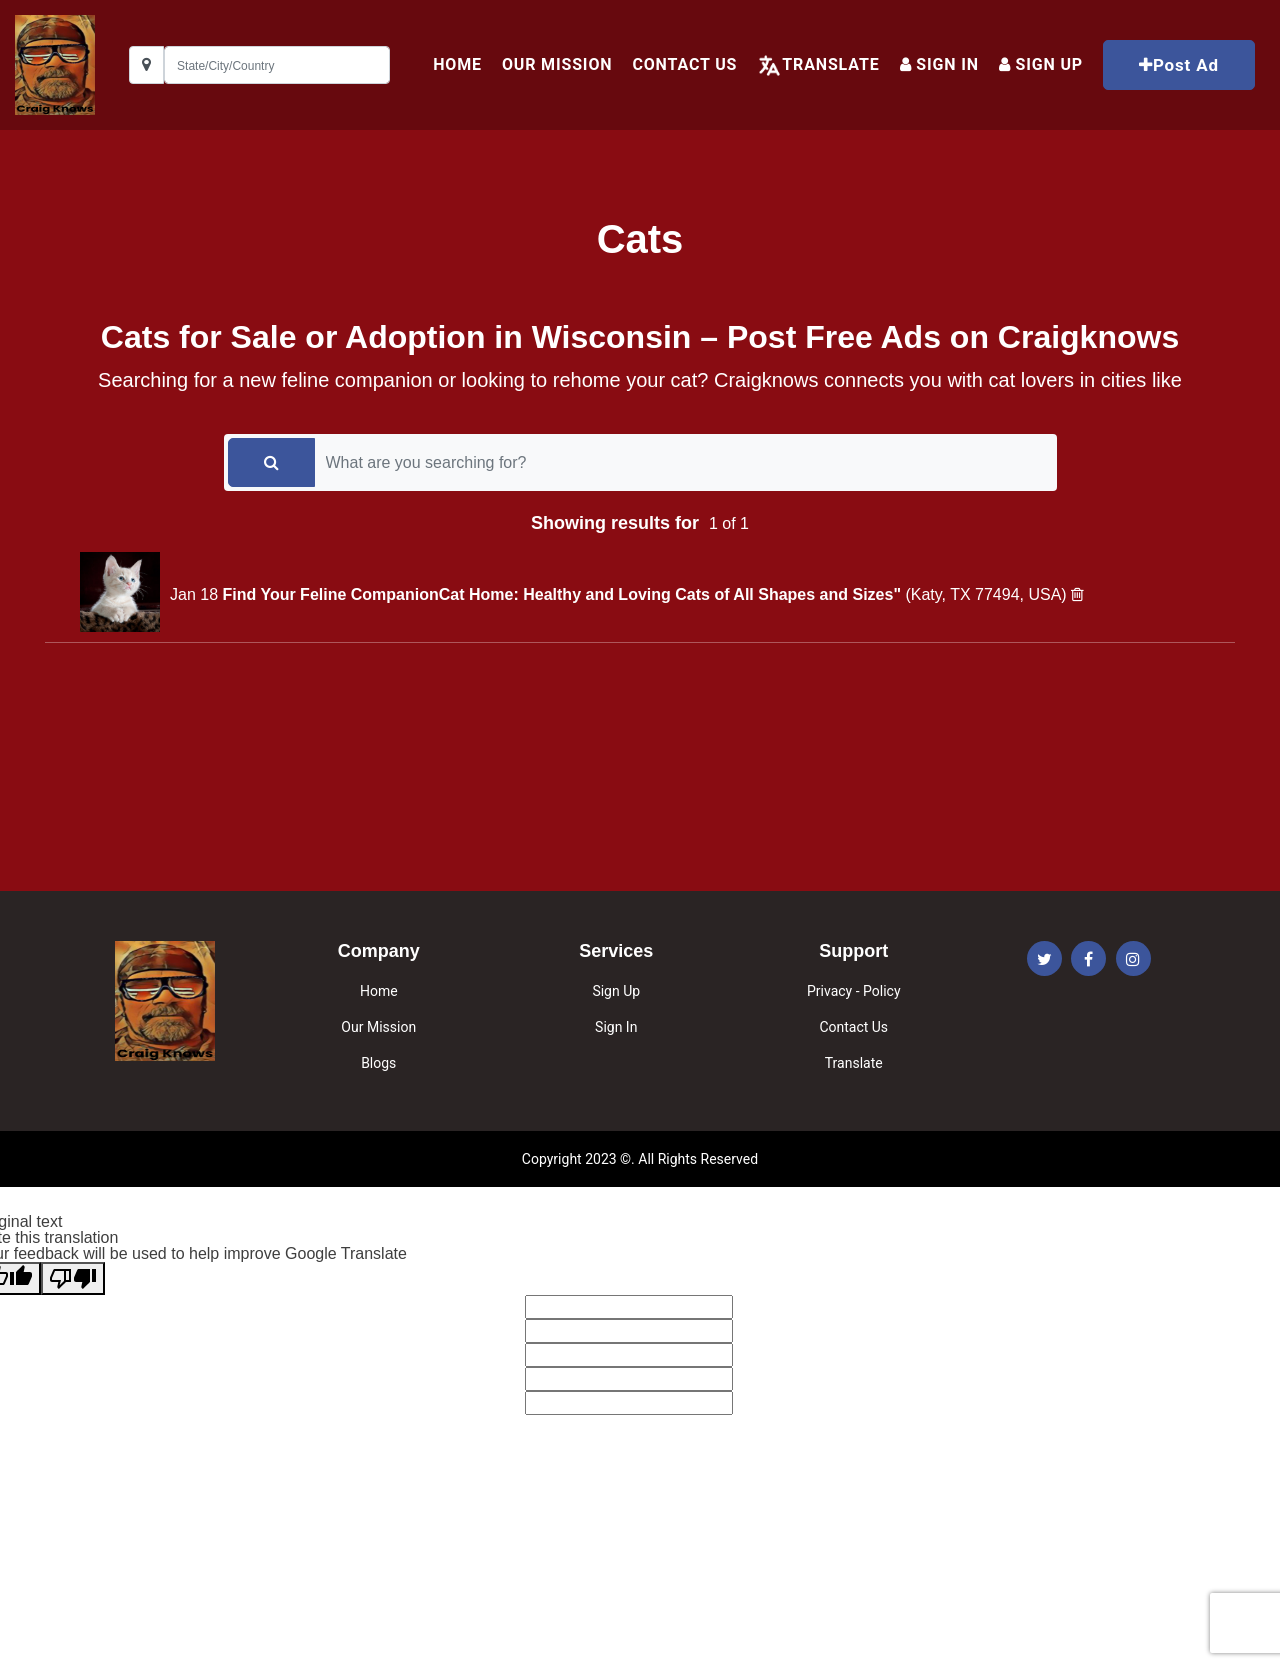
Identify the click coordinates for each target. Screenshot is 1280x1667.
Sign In (939, 64)
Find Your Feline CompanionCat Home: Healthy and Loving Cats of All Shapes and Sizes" (563, 594)
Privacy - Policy (854, 991)
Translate (830, 64)
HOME (457, 64)
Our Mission (557, 64)
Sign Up (616, 991)
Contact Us (684, 64)
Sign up (1041, 64)
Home (379, 991)
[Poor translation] (73, 1278)
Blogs (378, 1063)
